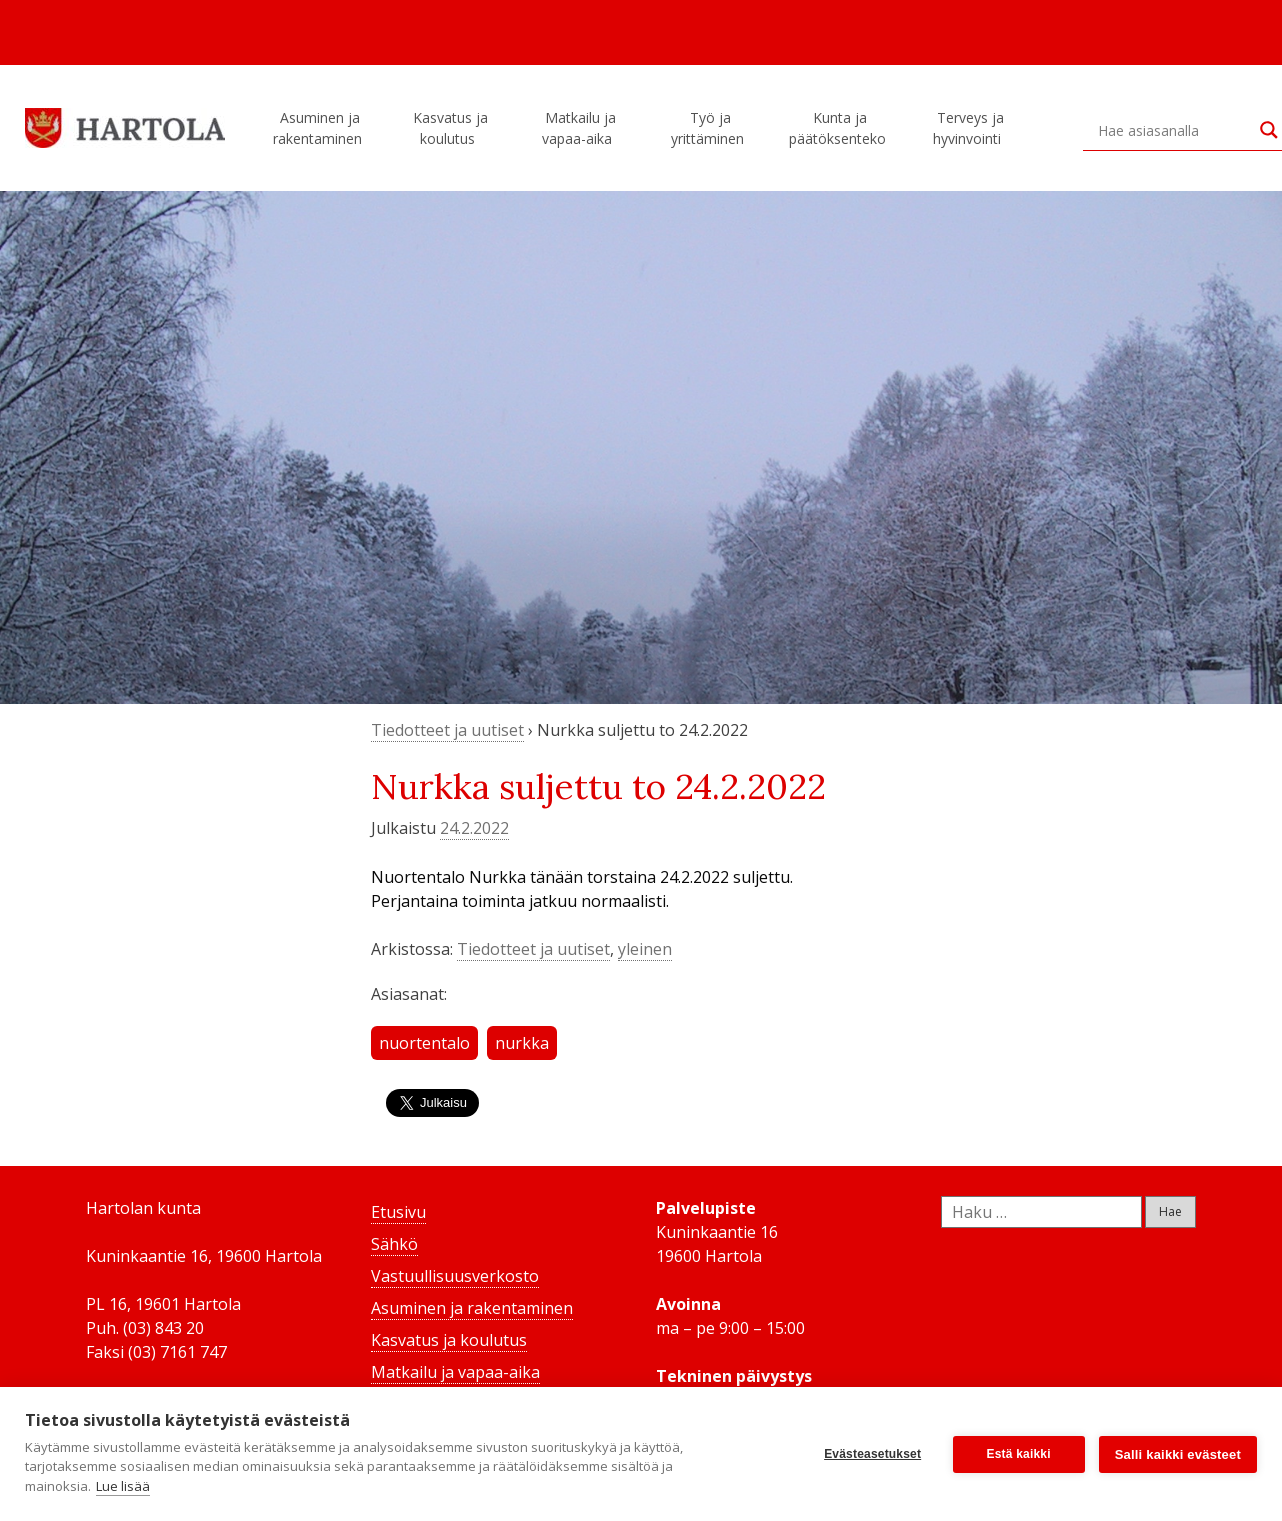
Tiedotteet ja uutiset (447, 730)
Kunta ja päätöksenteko (840, 128)
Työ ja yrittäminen (710, 128)
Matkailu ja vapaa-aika (580, 128)
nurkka (522, 1043)
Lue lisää (123, 1486)
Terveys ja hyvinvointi (970, 128)
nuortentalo (424, 1043)
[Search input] (1174, 130)
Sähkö (394, 1244)
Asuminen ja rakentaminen (320, 128)
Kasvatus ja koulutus (450, 128)
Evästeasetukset (872, 1454)
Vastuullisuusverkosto (455, 1276)
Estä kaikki (1019, 1454)
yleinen (645, 949)
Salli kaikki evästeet (1178, 1454)
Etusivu (398, 1212)
